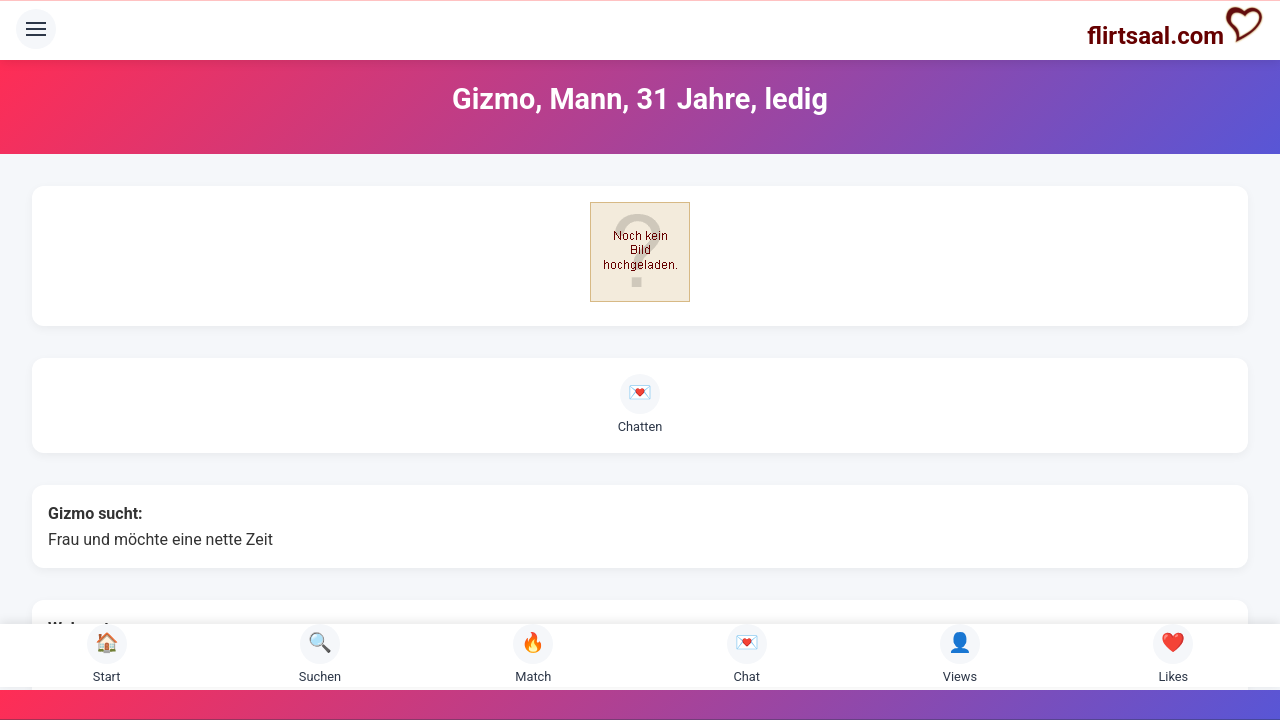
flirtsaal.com (1175, 27)
